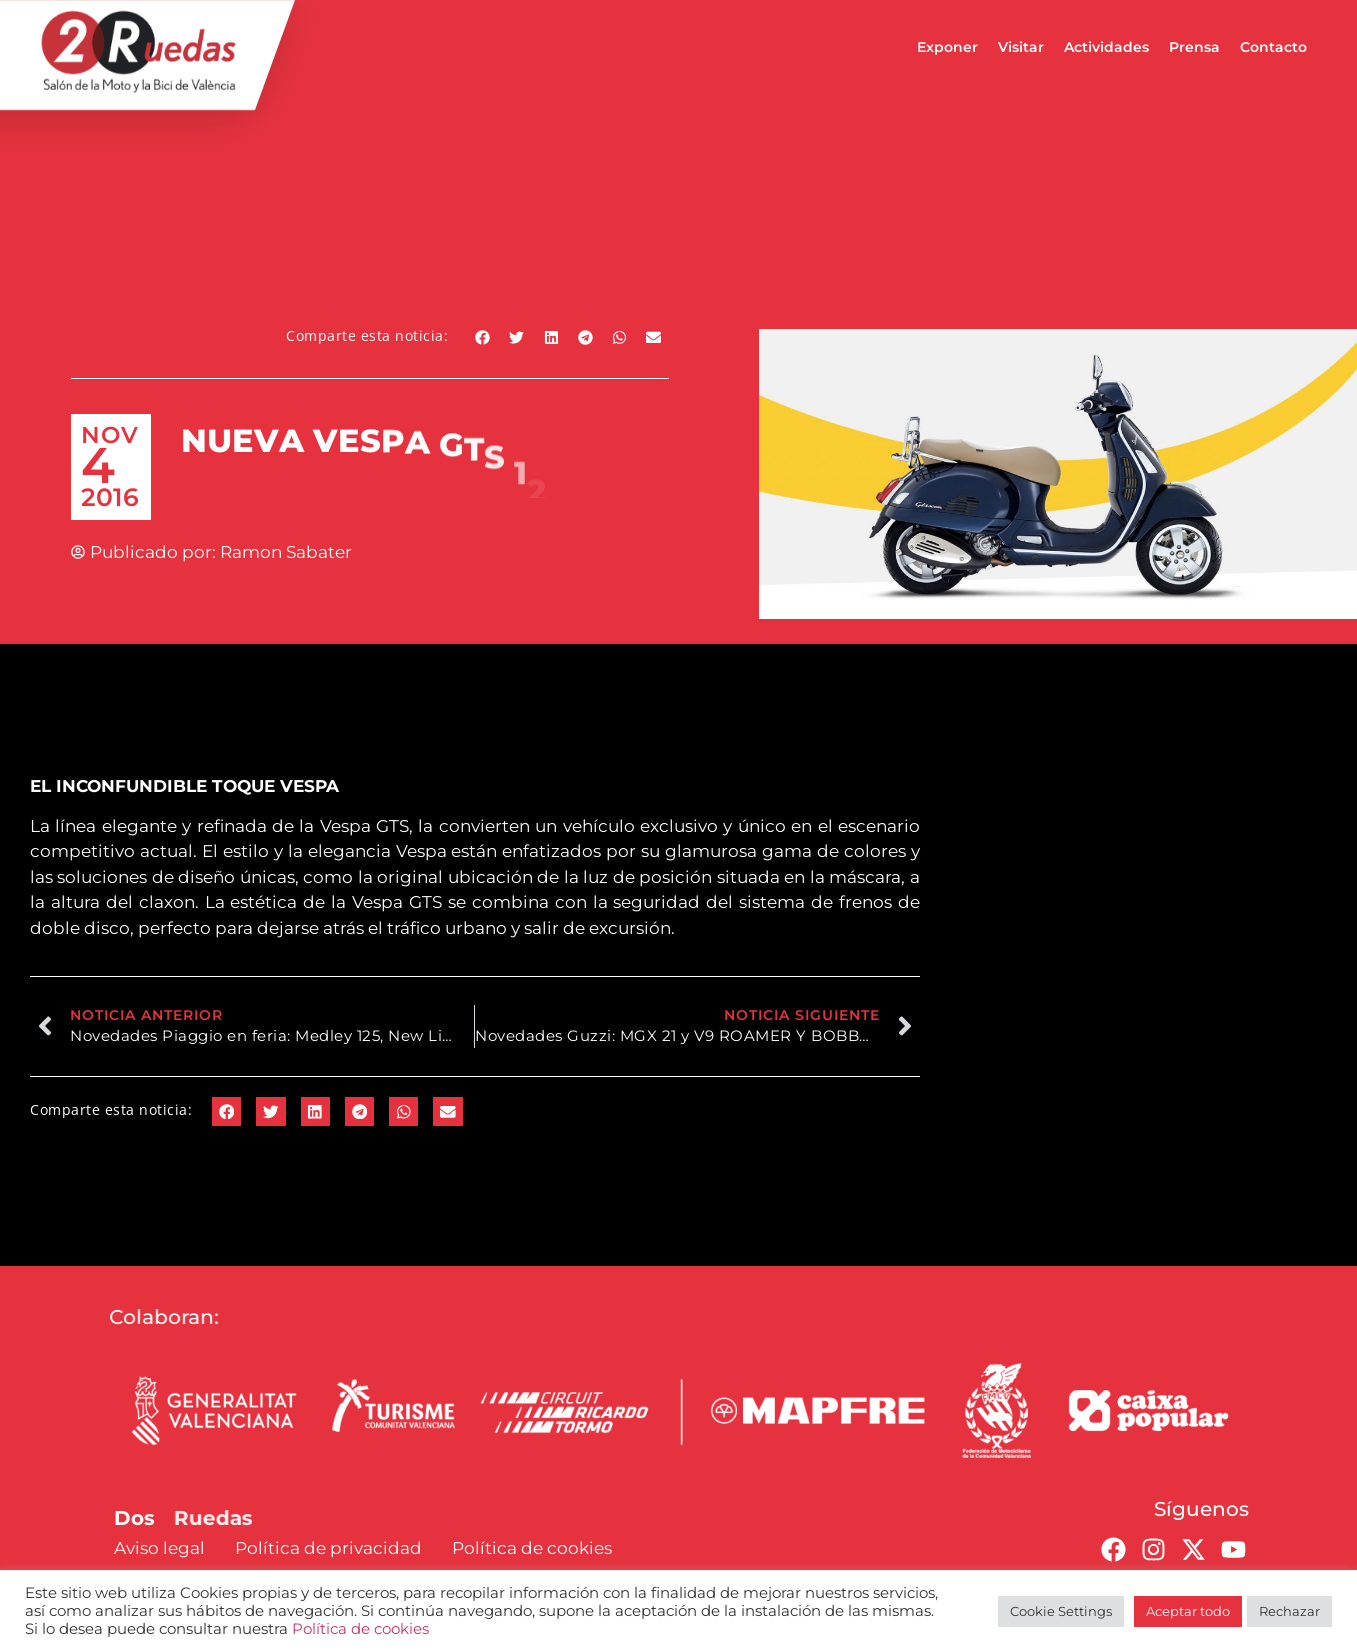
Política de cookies (360, 1629)
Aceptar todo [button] (1188, 1611)
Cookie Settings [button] (1061, 1611)
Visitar (1021, 47)
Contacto (1273, 47)
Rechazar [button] (1289, 1611)
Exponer (947, 47)
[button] (482, 337)
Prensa (1194, 47)
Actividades (1106, 47)
